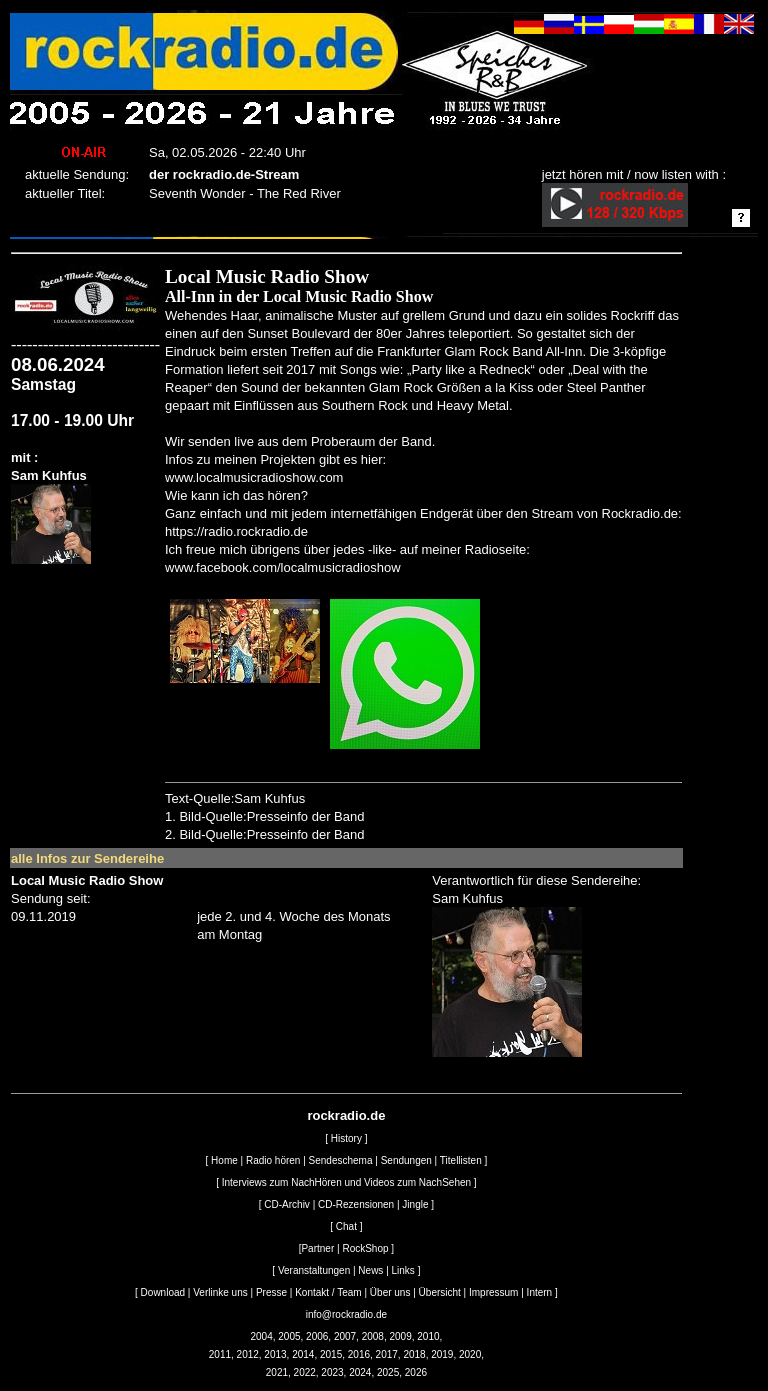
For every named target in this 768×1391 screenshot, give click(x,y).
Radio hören (273, 1160)
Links (403, 1270)
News (370, 1270)
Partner (317, 1248)
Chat (346, 1226)
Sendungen (406, 1160)
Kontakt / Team (328, 1292)
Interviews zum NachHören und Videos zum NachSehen (346, 1182)
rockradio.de (346, 1115)
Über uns (390, 1292)
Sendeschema (341, 1160)
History (346, 1138)
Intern (540, 1292)
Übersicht (440, 1292)
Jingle (415, 1204)
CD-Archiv (287, 1204)
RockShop (365, 1248)
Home (224, 1160)
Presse (271, 1292)
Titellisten (461, 1160)
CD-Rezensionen (356, 1204)
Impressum (493, 1292)
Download (163, 1292)
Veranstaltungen (314, 1270)
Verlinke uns (220, 1292)
